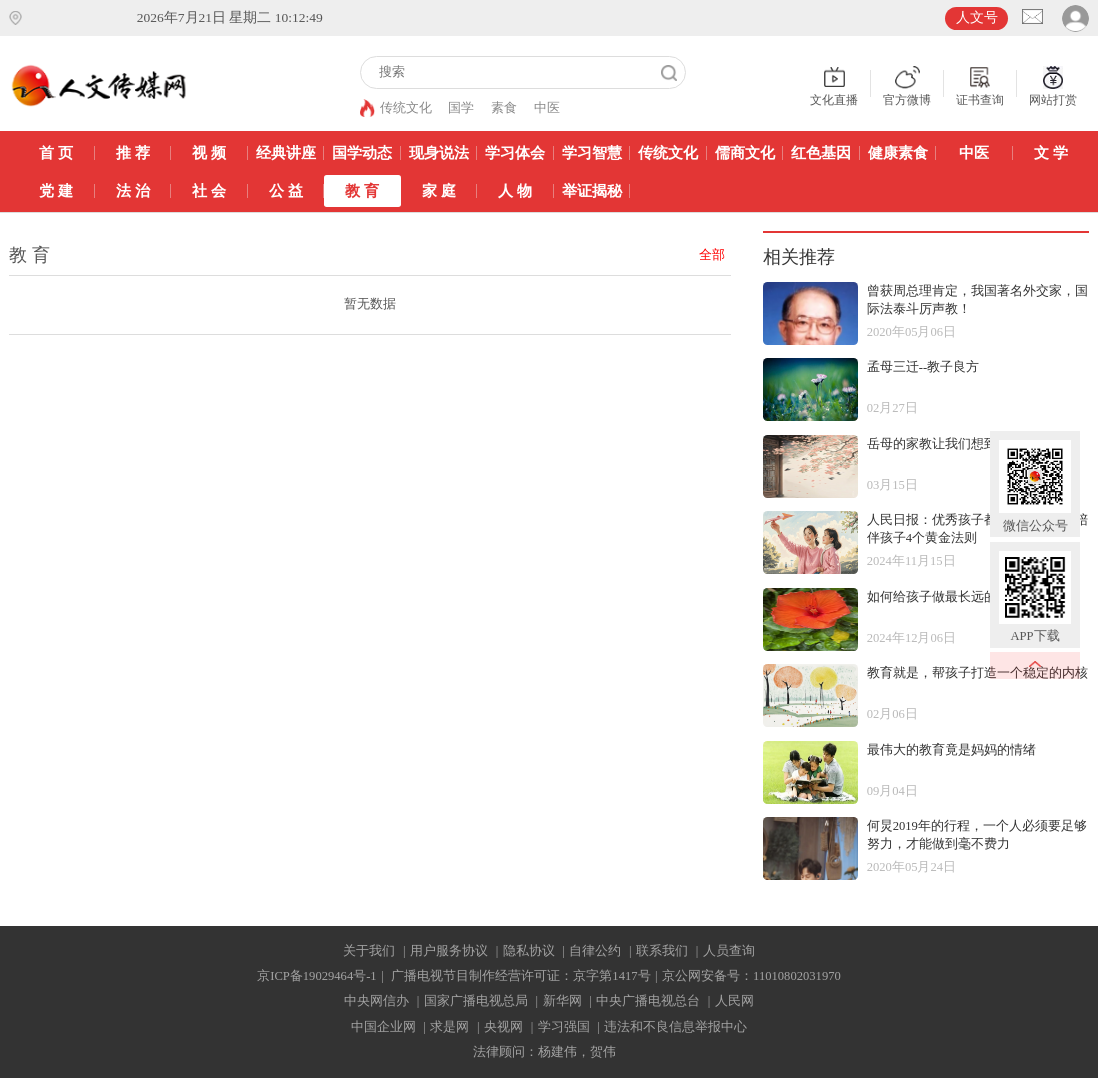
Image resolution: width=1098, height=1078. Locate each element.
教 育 (362, 190)
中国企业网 (383, 1027)
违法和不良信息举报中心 (675, 1027)
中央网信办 (376, 1001)
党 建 (56, 190)
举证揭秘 (592, 190)
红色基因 (821, 152)
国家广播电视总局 (476, 1001)
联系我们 (662, 951)
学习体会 (515, 152)
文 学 (1051, 152)
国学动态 (362, 152)
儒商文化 (745, 152)
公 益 (286, 190)
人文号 (977, 17)
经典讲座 (286, 152)
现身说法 (439, 152)
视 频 (209, 152)
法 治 (133, 190)
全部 (712, 255)
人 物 (515, 190)
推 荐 (133, 152)
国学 (461, 108)
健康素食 (898, 152)
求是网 (449, 1027)
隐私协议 (529, 951)
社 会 (209, 190)
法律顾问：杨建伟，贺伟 (544, 1052)
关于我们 (369, 951)
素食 (504, 108)
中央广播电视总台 (648, 1001)
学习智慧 (592, 152)
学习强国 (564, 1027)
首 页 (56, 152)
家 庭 (439, 190)
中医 (547, 108)
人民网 (734, 1001)
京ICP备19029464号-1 (316, 976)
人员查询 (729, 951)
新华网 (562, 1001)
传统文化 (406, 108)
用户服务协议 (449, 951)
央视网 (503, 1027)
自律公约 (595, 951)
